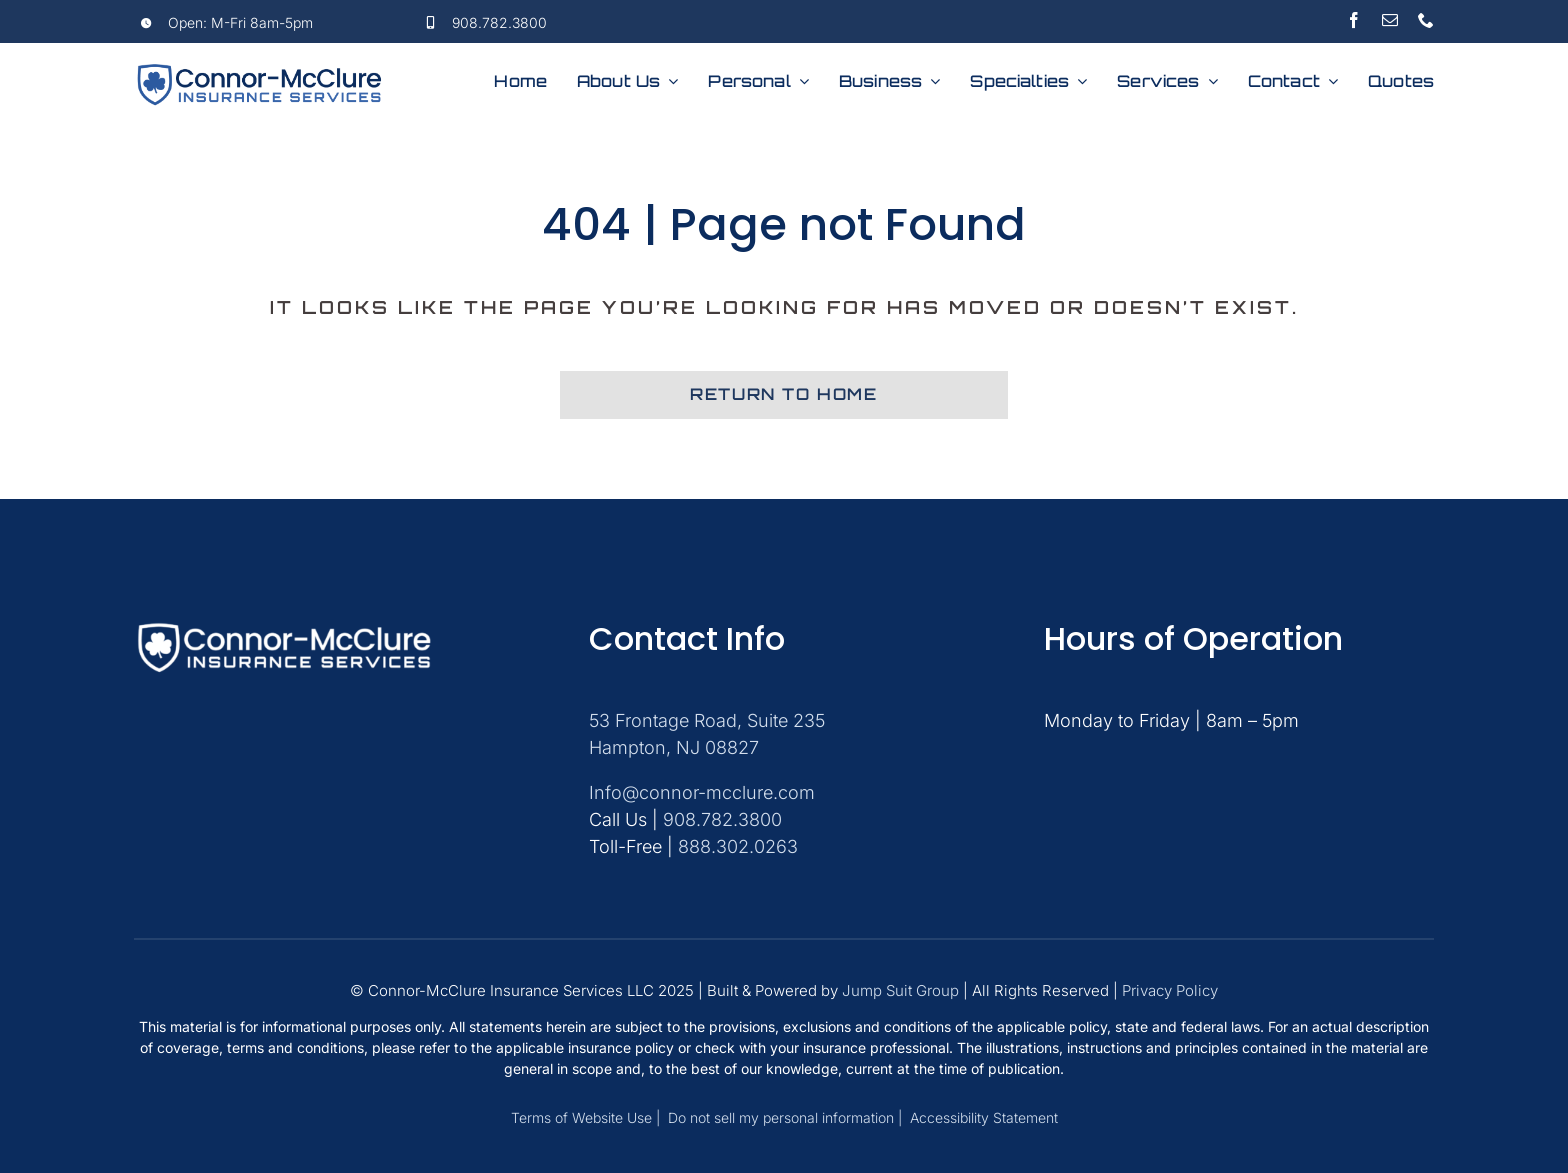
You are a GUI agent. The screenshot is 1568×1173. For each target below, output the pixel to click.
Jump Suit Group (900, 990)
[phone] (1426, 20)
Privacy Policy (1170, 990)
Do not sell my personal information (781, 1117)
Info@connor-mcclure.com (702, 792)
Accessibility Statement (984, 1117)
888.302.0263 (738, 846)
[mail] (1390, 20)
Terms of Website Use (583, 1117)
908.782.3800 (499, 22)
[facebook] (1354, 20)
